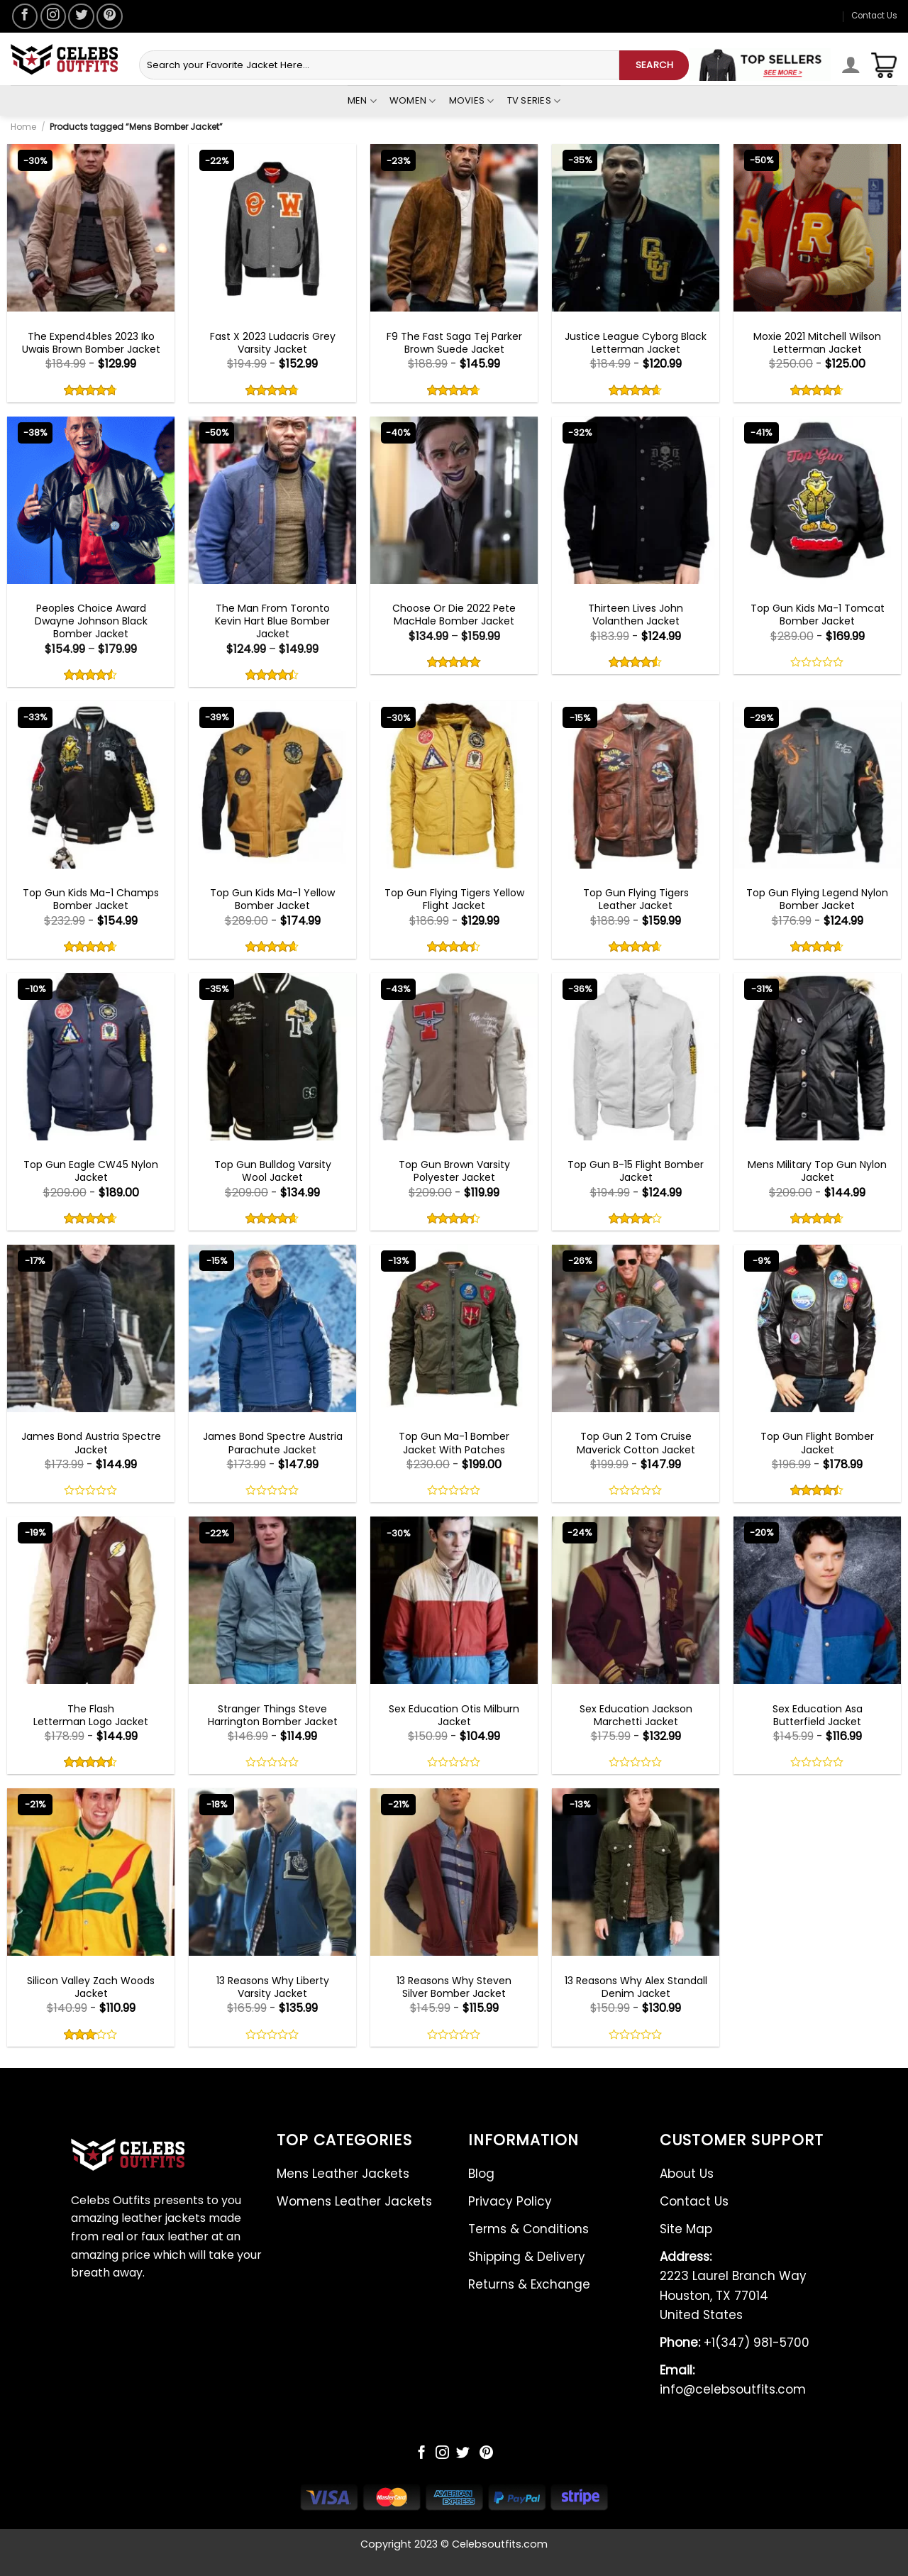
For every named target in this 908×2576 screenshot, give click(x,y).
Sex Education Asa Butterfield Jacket (818, 1715)
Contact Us (874, 15)
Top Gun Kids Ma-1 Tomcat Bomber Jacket (818, 614)
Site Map (686, 2229)
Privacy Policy (510, 2201)
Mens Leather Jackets (343, 2173)
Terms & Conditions (528, 2229)
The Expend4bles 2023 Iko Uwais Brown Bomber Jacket (91, 343)
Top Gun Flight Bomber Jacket (817, 1442)
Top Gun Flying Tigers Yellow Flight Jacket (454, 899)
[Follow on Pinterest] (109, 16)
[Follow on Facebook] (25, 16)
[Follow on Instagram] (53, 16)
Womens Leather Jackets (354, 2201)
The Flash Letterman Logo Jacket (90, 1715)
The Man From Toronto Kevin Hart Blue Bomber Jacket (272, 621)
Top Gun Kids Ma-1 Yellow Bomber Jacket (272, 899)
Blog (481, 2173)
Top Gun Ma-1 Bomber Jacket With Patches (454, 1442)
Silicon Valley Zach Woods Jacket (91, 1987)
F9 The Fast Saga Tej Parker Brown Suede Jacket (454, 343)
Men (362, 101)
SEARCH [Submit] (654, 65)
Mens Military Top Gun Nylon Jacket (817, 1171)
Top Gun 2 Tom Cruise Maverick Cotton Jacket (636, 1442)
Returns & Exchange (529, 2284)
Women (412, 101)
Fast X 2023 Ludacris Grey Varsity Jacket (273, 343)
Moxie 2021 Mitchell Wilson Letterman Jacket (817, 343)
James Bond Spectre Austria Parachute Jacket (273, 1442)
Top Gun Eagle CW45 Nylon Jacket (90, 1171)
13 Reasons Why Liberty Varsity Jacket (272, 1987)
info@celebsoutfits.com (733, 2380)
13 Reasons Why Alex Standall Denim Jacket (636, 1987)
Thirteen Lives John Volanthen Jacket (635, 614)
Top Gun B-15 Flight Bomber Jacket (636, 1171)
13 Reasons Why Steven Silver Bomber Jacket (454, 1987)
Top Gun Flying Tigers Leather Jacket (636, 899)
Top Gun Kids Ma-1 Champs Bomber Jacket (91, 899)
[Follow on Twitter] (81, 16)
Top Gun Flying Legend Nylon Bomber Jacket (817, 899)
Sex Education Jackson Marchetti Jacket (636, 1715)
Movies (471, 101)
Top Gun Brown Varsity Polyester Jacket (454, 1171)
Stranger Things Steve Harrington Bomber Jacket (273, 1715)
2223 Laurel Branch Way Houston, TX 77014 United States (733, 2285)
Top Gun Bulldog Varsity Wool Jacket (272, 1171)
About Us (687, 2173)
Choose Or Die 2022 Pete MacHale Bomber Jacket (454, 614)
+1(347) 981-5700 (734, 2342)
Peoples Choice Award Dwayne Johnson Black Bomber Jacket (91, 621)
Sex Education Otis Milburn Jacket (454, 1715)
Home (23, 127)
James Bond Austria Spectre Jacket (91, 1442)
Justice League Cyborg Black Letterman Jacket (636, 343)
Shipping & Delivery (526, 2256)
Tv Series (534, 101)
